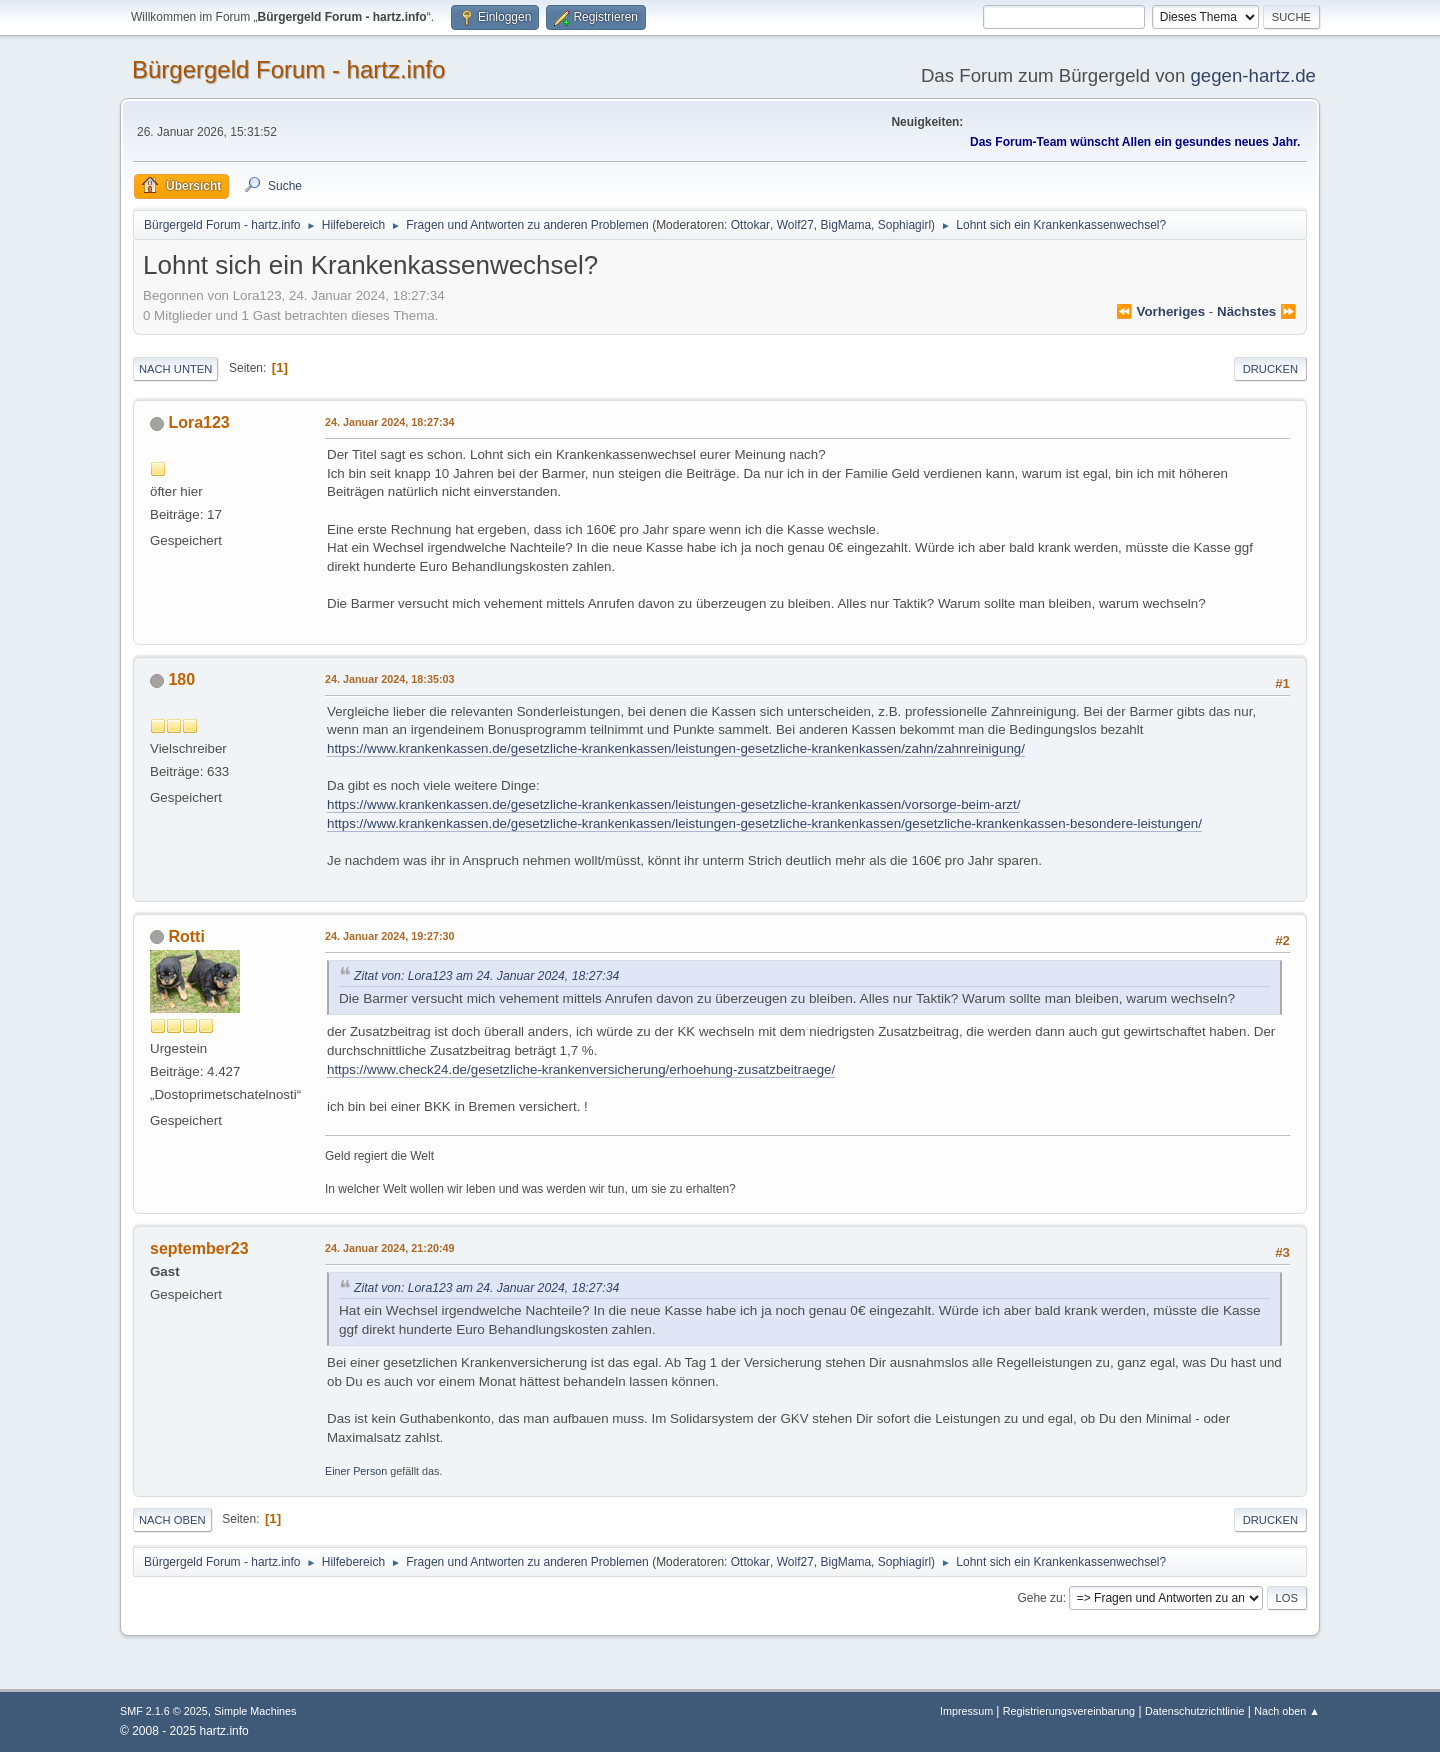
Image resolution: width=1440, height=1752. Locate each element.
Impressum (968, 1711)
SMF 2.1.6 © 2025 (164, 1711)
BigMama (845, 225)
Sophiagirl (904, 225)
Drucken (1270, 369)
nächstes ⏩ (1257, 311)
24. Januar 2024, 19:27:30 (389, 936)
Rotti (186, 936)
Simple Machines (255, 1711)
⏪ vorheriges (1160, 311)
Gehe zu (1039, 1598)
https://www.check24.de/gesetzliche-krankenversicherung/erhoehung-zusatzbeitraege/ (581, 1069)
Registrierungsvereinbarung (1069, 1711)
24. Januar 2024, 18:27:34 (389, 422)
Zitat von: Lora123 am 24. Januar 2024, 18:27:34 (486, 976)
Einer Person (356, 1471)
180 (181, 679)
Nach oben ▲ (1287, 1711)
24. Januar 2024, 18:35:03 (389, 679)
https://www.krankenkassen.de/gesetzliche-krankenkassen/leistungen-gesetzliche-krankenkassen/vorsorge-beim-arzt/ (673, 804)
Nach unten (175, 369)
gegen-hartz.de (1253, 75)
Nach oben (172, 1520)
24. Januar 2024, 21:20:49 (389, 1248)
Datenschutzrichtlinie (1194, 1711)
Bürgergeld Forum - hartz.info (288, 69)
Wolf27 (795, 225)
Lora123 (198, 422)
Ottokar (750, 225)
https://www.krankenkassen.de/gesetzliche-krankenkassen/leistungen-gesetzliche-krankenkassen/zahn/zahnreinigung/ (676, 748)
